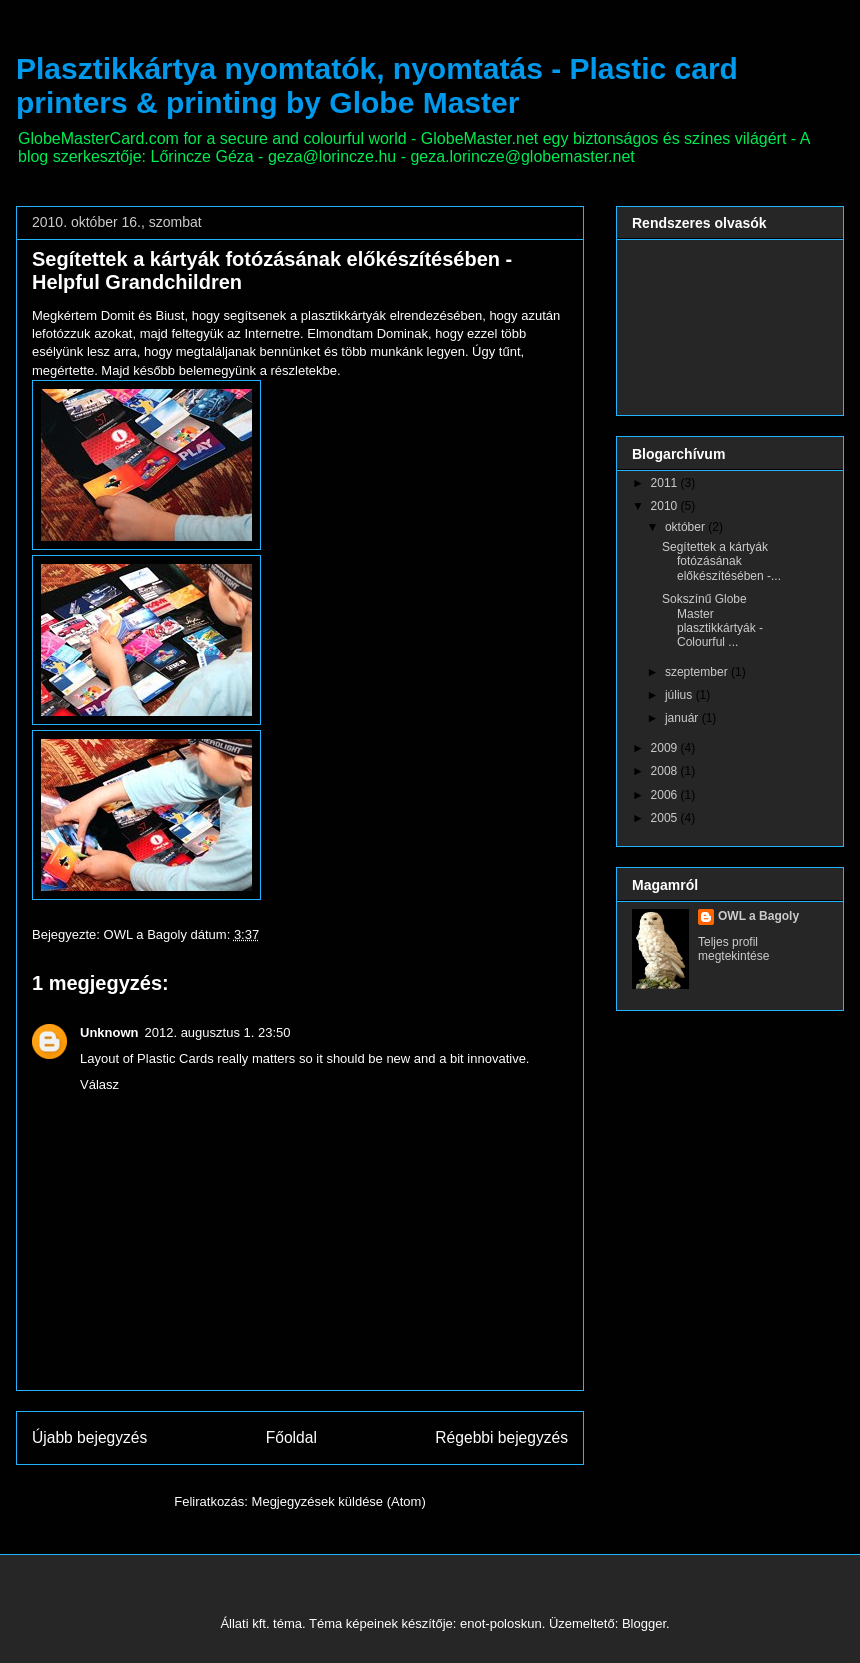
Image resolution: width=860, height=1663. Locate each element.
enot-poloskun (501, 1623)
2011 (666, 483)
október (686, 527)
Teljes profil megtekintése (733, 949)
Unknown (109, 1032)
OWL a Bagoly (758, 916)
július (680, 695)
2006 (666, 795)
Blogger (644, 1623)
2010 (666, 506)
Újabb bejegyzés (89, 1437)
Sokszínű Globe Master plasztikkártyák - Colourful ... (712, 620)
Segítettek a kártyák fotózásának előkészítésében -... (721, 561)
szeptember (698, 672)
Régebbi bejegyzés (501, 1437)
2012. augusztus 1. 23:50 (218, 1032)
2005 (666, 818)
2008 (666, 771)
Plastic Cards (175, 1058)
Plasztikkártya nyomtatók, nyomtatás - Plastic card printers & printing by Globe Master (377, 85)
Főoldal (291, 1437)
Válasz (99, 1084)
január (683, 718)
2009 (666, 748)
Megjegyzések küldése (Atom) (339, 1501)
